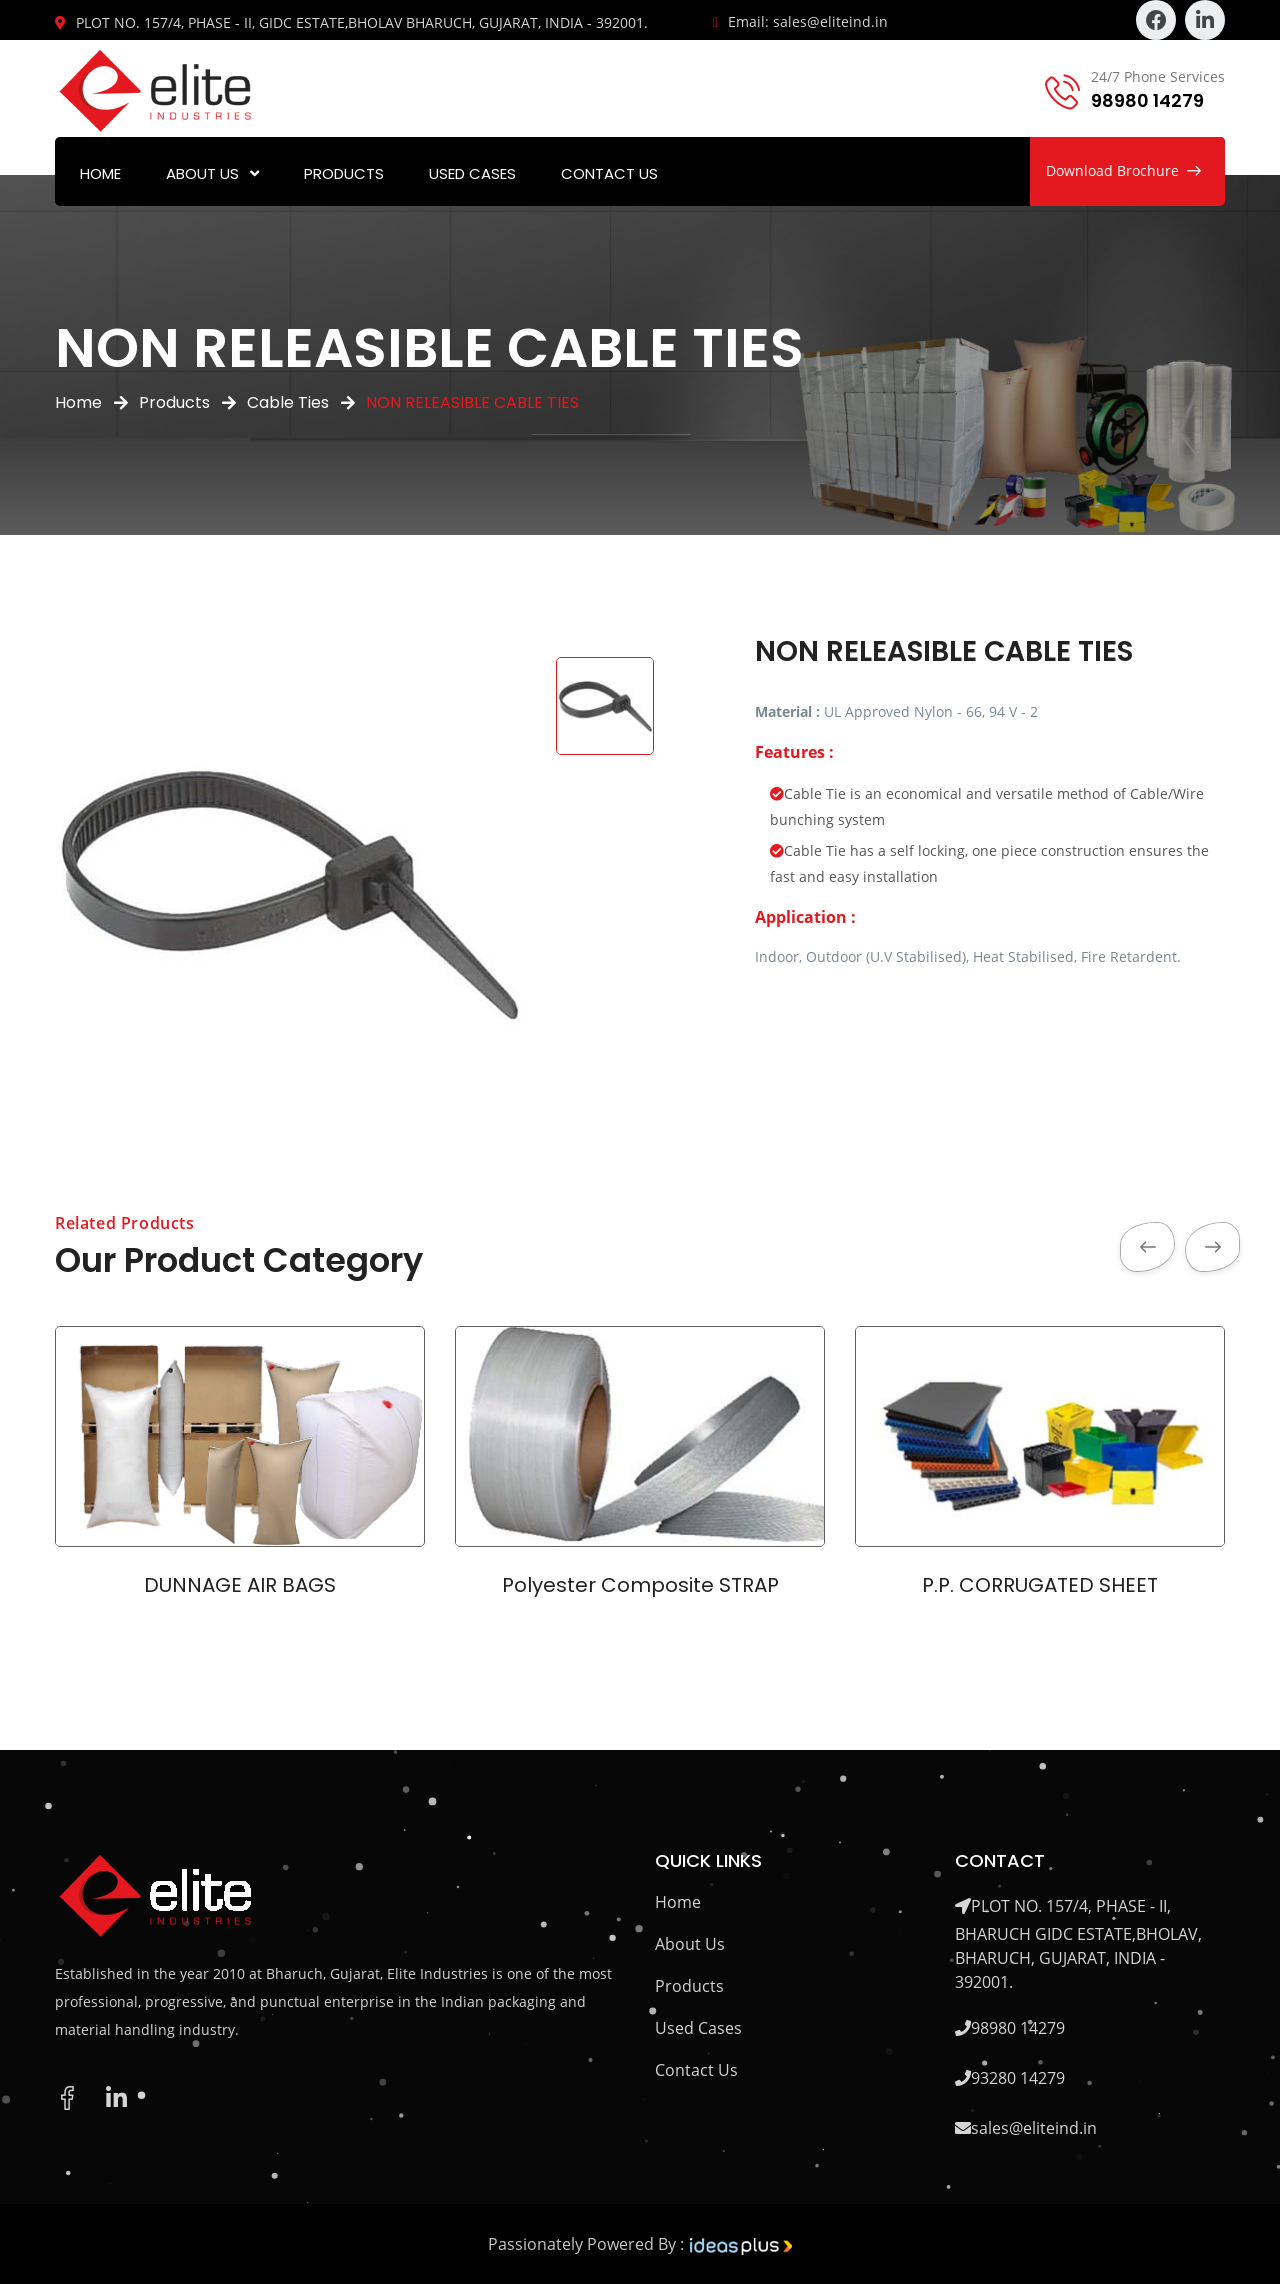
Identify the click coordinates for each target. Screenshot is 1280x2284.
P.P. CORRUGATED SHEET (1040, 1585)
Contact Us (609, 173)
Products (344, 173)
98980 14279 (1147, 100)
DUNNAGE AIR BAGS (240, 1585)
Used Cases (472, 173)
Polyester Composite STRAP (640, 1585)
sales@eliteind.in (1034, 2128)
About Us (202, 173)
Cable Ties (288, 402)
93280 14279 (1018, 2078)
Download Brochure (1123, 170)
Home (100, 173)
